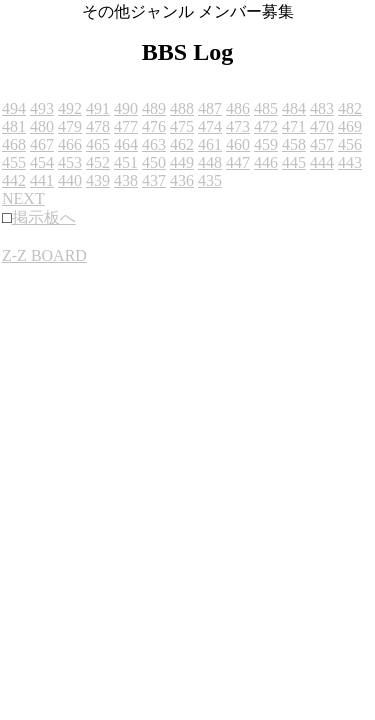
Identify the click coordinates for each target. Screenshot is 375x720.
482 (350, 108)
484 (294, 108)
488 (182, 108)
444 (322, 162)
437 (154, 180)
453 (70, 162)
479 (70, 126)
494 (14, 108)
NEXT (23, 198)
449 (182, 162)
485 (266, 108)
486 (238, 108)
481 (14, 126)
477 (126, 126)
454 (42, 162)
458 (294, 144)
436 (182, 180)
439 (98, 180)
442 (14, 180)
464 (126, 144)
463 (154, 144)
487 (210, 108)
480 (42, 126)
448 (210, 162)
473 (238, 126)
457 (322, 144)
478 (98, 126)
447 (238, 162)
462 (182, 144)
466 (70, 144)
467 (42, 144)
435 (210, 180)
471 (294, 126)
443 (350, 162)
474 (210, 126)
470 (322, 126)
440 (70, 180)
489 (154, 108)
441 (42, 180)
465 (98, 144)
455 (14, 162)
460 (238, 144)
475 (182, 126)
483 (322, 108)
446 (266, 162)
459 (266, 144)
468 (14, 144)
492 (70, 108)
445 (294, 162)
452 (98, 162)
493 (42, 108)
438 (126, 180)
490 (126, 108)
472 (266, 126)
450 (154, 162)
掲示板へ (44, 217)
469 (350, 126)
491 (98, 108)
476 (154, 126)
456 (350, 144)
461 (210, 144)
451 (126, 162)
